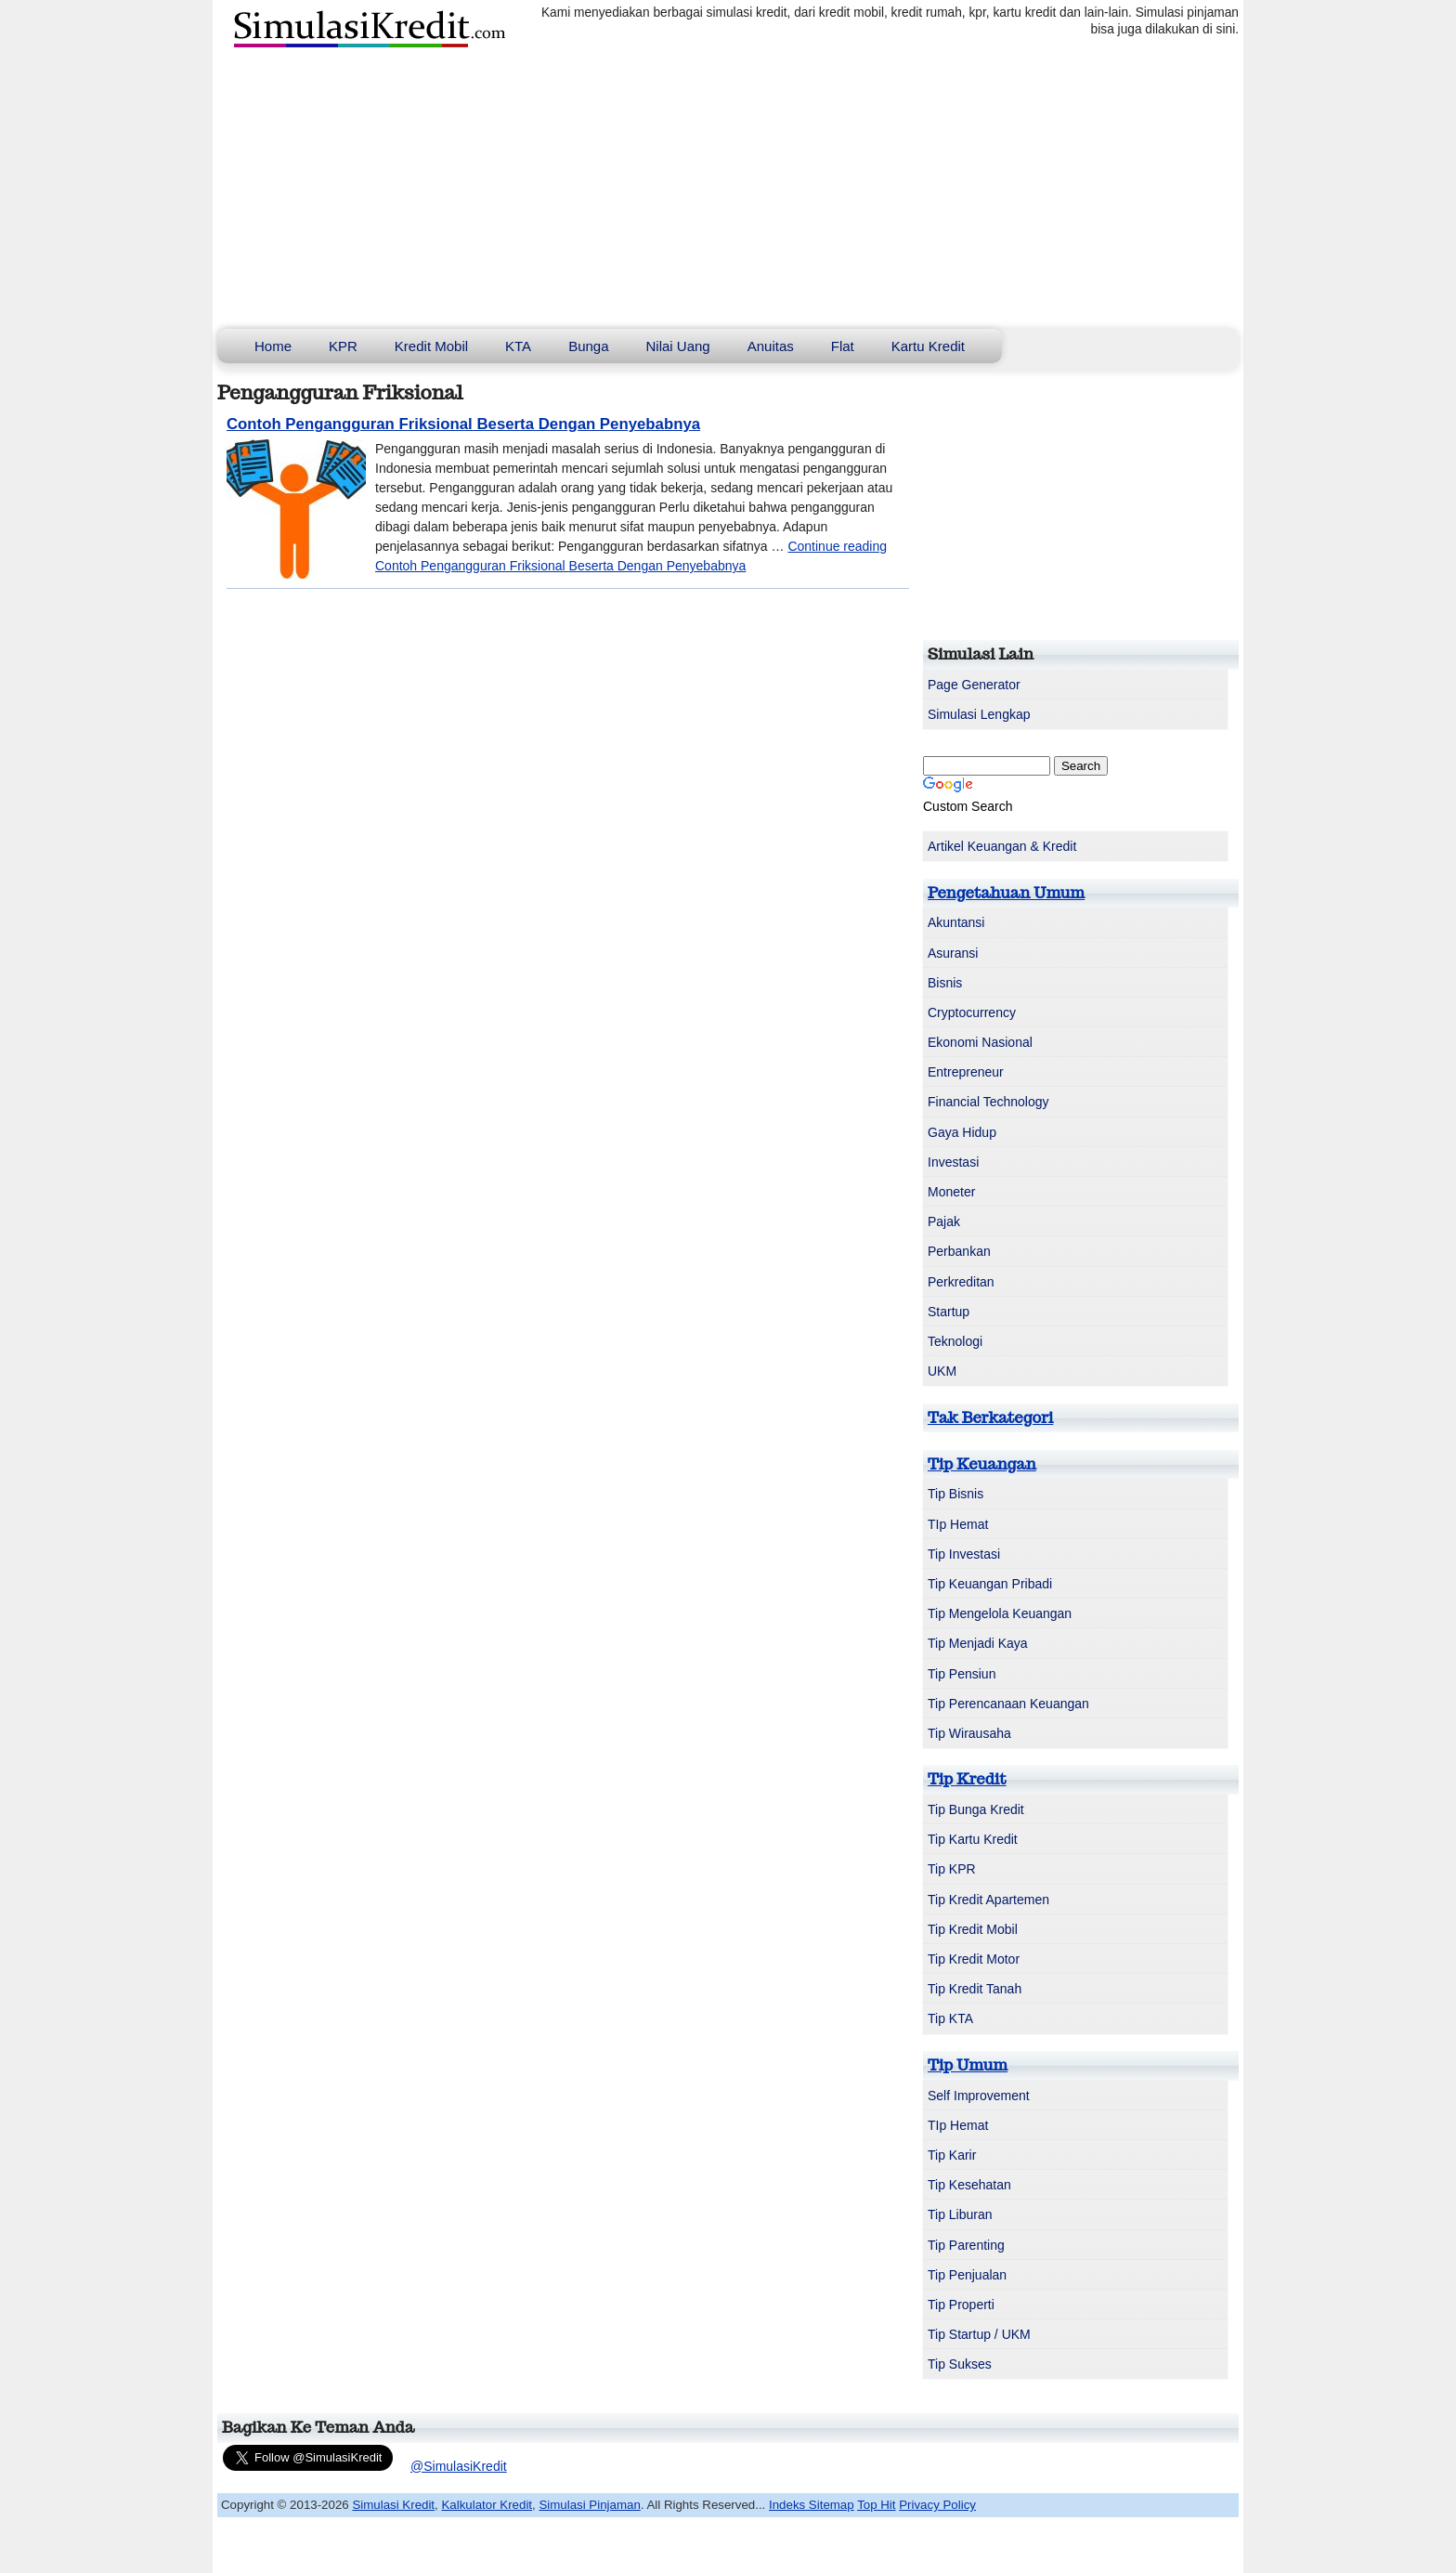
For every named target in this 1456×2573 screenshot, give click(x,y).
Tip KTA (950, 2018)
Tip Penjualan (967, 2274)
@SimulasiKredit (458, 2466)
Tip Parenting (966, 2245)
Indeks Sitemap (811, 2505)
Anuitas (771, 346)
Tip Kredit (967, 1779)
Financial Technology (988, 1101)
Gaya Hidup (962, 1132)
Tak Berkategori (990, 1417)
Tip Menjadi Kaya (978, 1643)
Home (273, 346)
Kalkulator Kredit (486, 2505)
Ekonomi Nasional (980, 1042)
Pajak (944, 1221)
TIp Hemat (958, 1524)
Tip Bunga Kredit (976, 1809)
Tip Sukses (960, 2364)
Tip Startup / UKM (979, 2334)
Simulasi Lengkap (979, 714)
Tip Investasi (964, 1554)
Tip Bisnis (955, 1493)
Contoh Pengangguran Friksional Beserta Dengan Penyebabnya (463, 424)
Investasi (953, 1162)
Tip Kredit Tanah (974, 1988)
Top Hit (876, 2505)
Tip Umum (968, 2065)
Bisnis (945, 982)
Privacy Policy (937, 2505)
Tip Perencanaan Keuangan (1008, 1703)
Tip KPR (952, 1868)
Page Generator (974, 684)
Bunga (588, 346)
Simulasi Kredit (393, 2505)
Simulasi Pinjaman (589, 2505)
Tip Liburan (960, 2214)
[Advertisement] (728, 189)
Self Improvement (979, 2095)
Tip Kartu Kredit (973, 1839)
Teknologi (955, 1341)
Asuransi (953, 953)
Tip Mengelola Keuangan (1000, 1613)
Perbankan (959, 1251)
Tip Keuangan (982, 1464)
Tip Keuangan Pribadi (990, 1583)
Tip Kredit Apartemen (988, 1899)
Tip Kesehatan (969, 2184)
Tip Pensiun (961, 1673)
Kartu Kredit (928, 346)
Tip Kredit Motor (974, 1959)
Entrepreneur (966, 1071)
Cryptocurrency (972, 1012)
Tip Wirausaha (969, 1733)
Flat (842, 346)
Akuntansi (956, 922)
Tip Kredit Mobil (973, 1929)
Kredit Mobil (431, 346)
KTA (518, 346)
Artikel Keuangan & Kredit (1002, 846)
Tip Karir (952, 2155)
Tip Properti (961, 2304)
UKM (942, 1371)
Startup (948, 1311)
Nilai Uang (678, 346)
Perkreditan (961, 1281)
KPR (343, 346)
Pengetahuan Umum (1006, 892)
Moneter (951, 1191)
